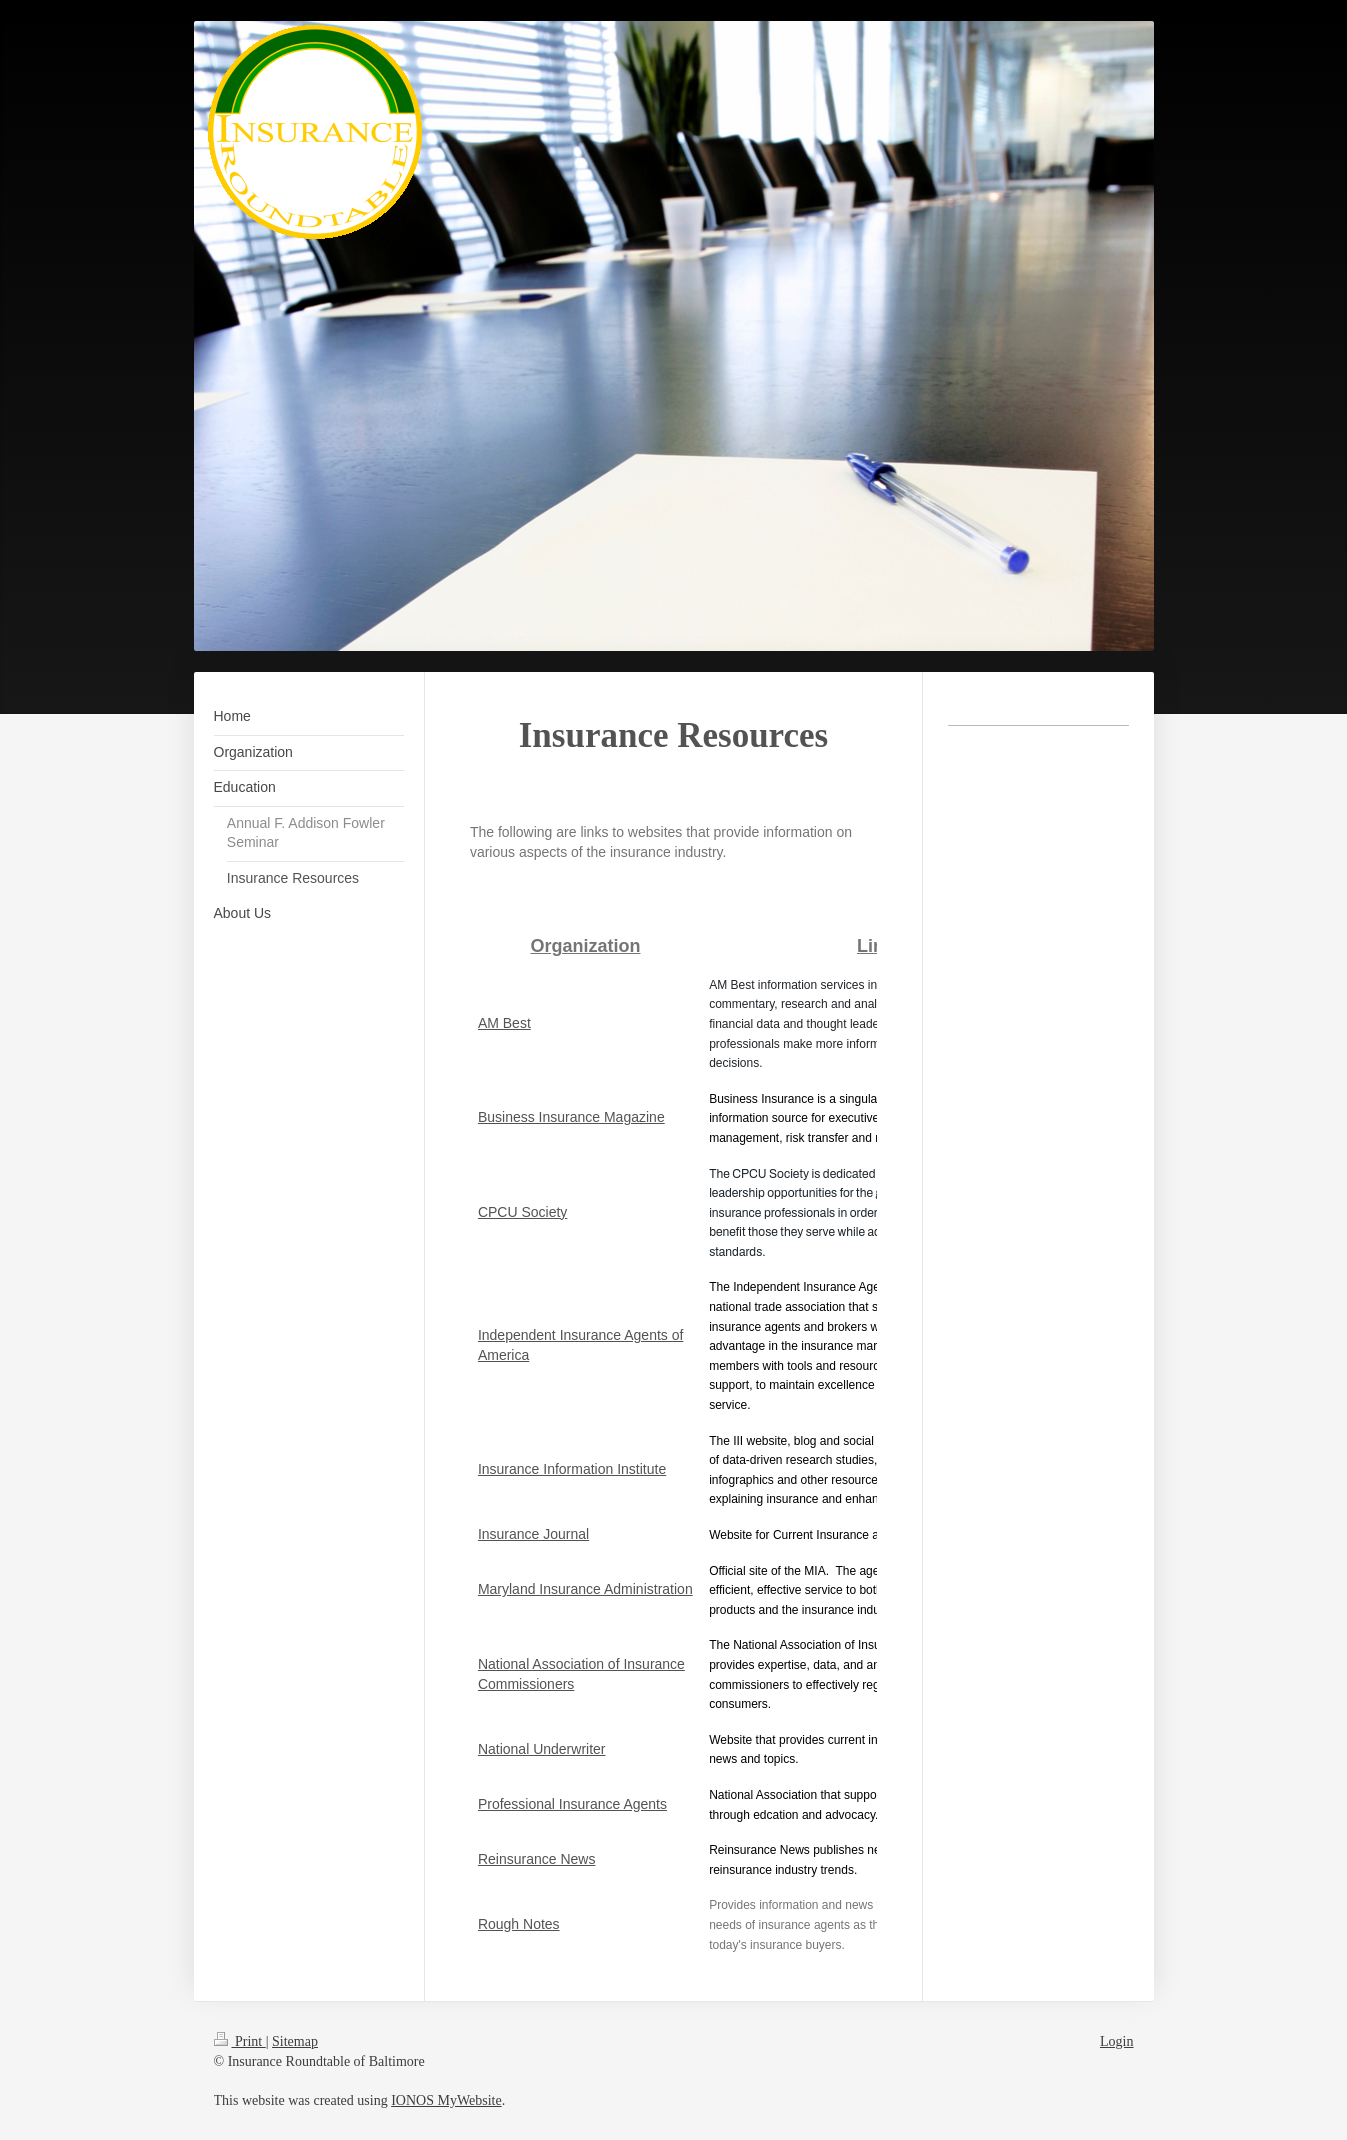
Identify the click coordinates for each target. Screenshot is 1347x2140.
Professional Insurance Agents (572, 1804)
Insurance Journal (533, 1534)
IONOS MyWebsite (446, 2100)
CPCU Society (522, 1212)
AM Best (504, 1023)
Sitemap (295, 2041)
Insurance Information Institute (572, 1469)
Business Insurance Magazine (571, 1117)
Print (240, 2041)
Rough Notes (519, 1924)
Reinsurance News (537, 1859)
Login (1116, 2041)
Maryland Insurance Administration (585, 1589)
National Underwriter (542, 1749)
